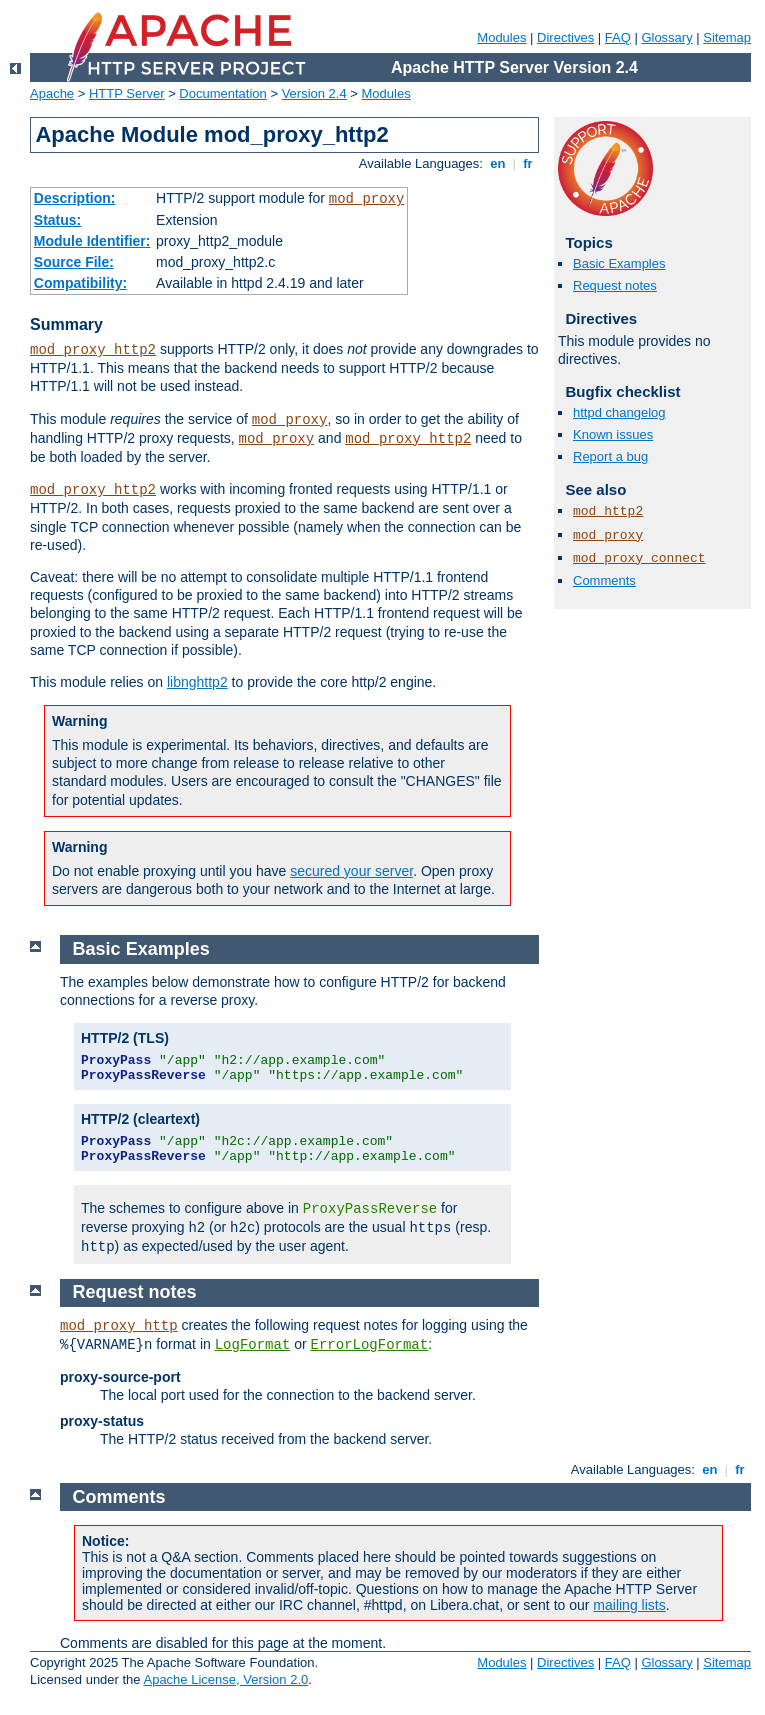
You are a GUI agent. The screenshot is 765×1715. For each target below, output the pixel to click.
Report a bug (610, 456)
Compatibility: (80, 283)
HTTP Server (127, 93)
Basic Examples (619, 263)
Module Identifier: (92, 241)
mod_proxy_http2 (93, 350)
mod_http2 (608, 511)
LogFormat (253, 1345)
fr (528, 163)
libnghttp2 (197, 682)
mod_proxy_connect (639, 558)
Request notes (615, 285)
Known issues (613, 434)
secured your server (351, 871)
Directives (565, 37)
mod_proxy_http (119, 1326)
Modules (501, 37)
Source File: (74, 262)
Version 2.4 (314, 93)
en (498, 163)
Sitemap (727, 37)
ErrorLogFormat (370, 1345)
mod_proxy (367, 199)
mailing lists (629, 1605)
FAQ (618, 37)
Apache (52, 93)
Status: (57, 220)
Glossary (666, 37)
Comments (604, 580)
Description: (75, 198)
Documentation (222, 93)
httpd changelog (619, 412)
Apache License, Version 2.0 (225, 1679)
